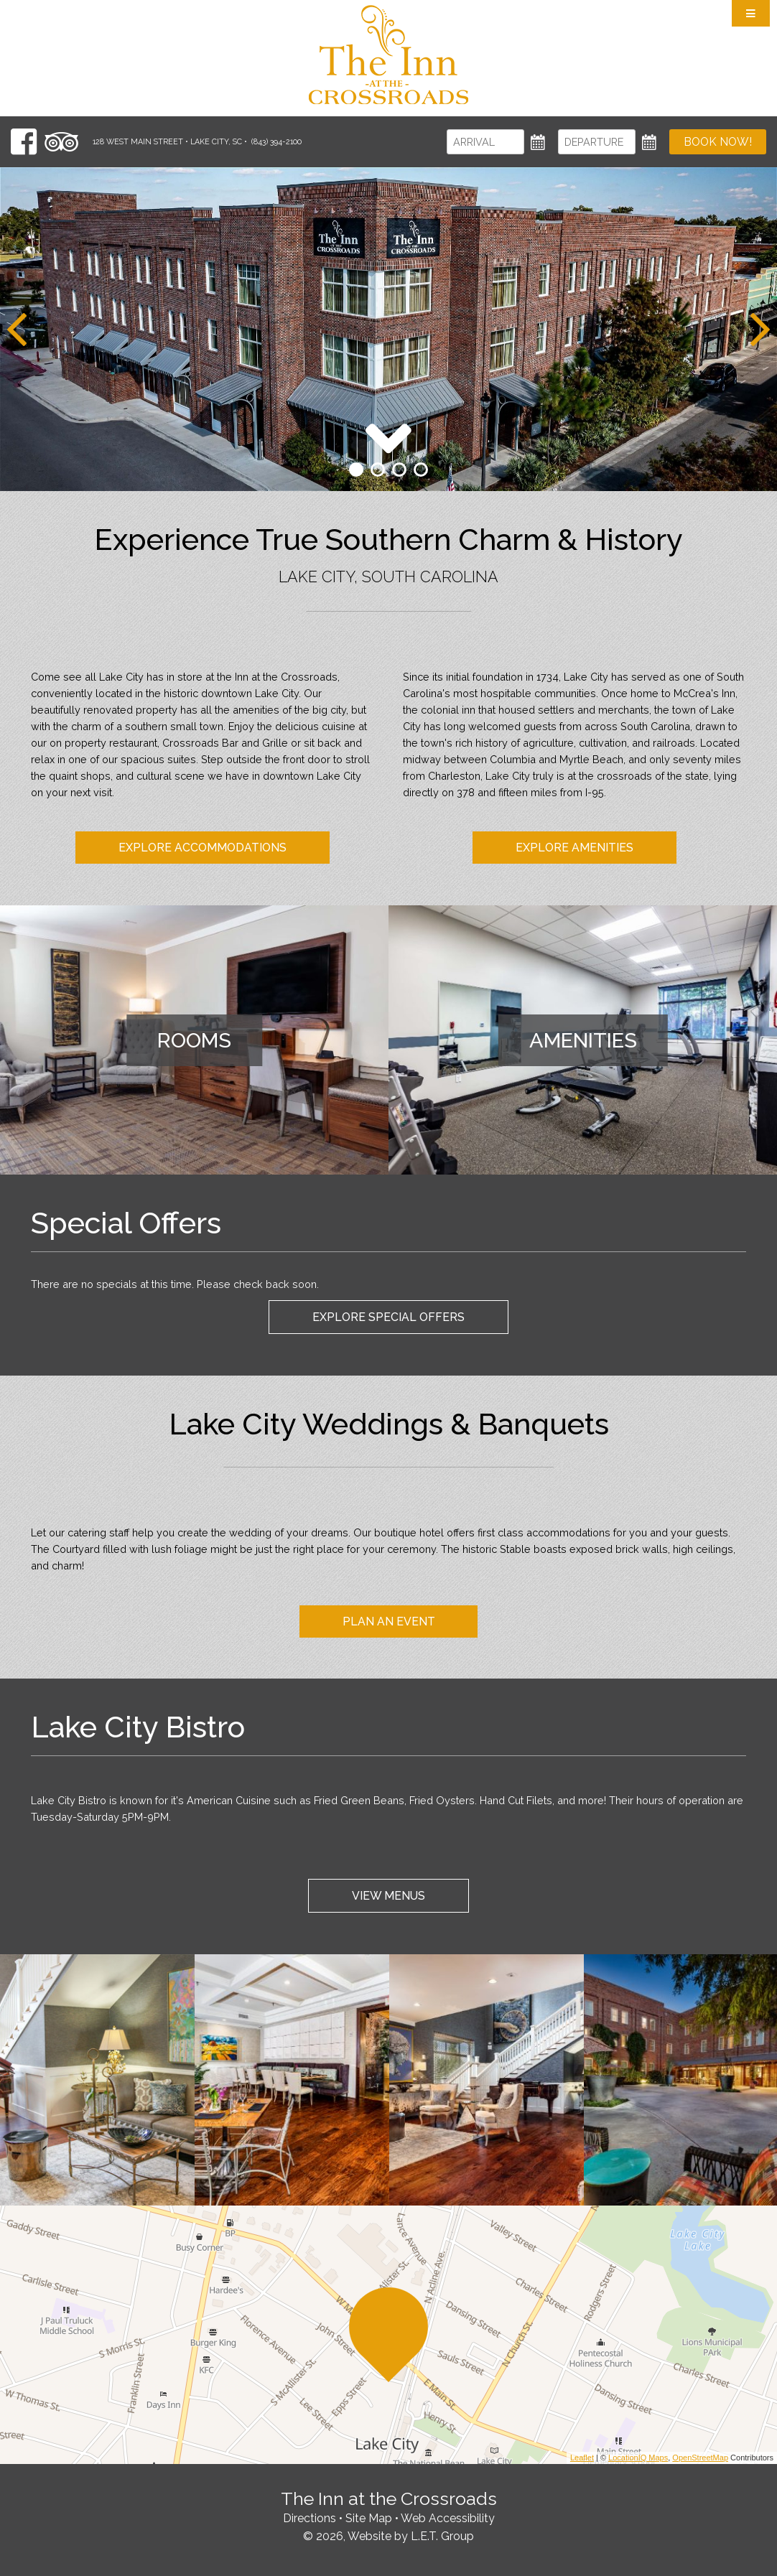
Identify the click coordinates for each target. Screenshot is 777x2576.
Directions (309, 2518)
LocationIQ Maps (638, 2457)
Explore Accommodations (202, 847)
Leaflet (582, 2457)
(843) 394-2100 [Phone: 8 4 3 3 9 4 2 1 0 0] (276, 141)
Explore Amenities (574, 847)
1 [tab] (356, 469)
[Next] (760, 329)
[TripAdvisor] (61, 142)
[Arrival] (485, 141)
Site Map (368, 2518)
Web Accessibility (448, 2518)
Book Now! (718, 142)
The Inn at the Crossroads (388, 54)
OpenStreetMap (700, 2457)
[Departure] (597, 141)
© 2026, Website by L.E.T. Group (388, 2536)
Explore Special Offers (388, 1317)
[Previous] (17, 329)
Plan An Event (389, 1621)
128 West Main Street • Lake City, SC (167, 141)
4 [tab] (421, 469)
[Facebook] (24, 142)
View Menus (388, 1896)
